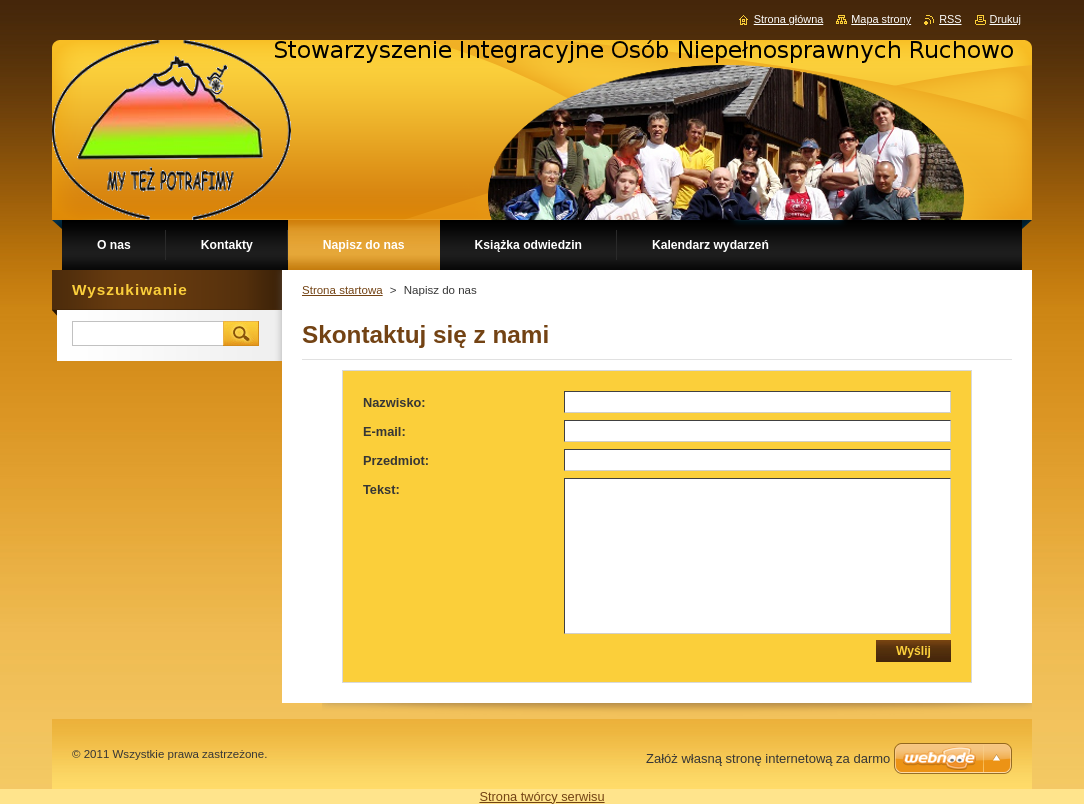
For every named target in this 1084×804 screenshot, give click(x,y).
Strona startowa (342, 290)
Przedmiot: (396, 460)
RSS (950, 19)
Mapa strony (881, 19)
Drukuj (1005, 19)
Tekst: (381, 489)
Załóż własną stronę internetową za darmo (768, 758)
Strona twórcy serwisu (541, 796)
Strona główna (789, 19)
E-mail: (384, 431)
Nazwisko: (394, 402)
